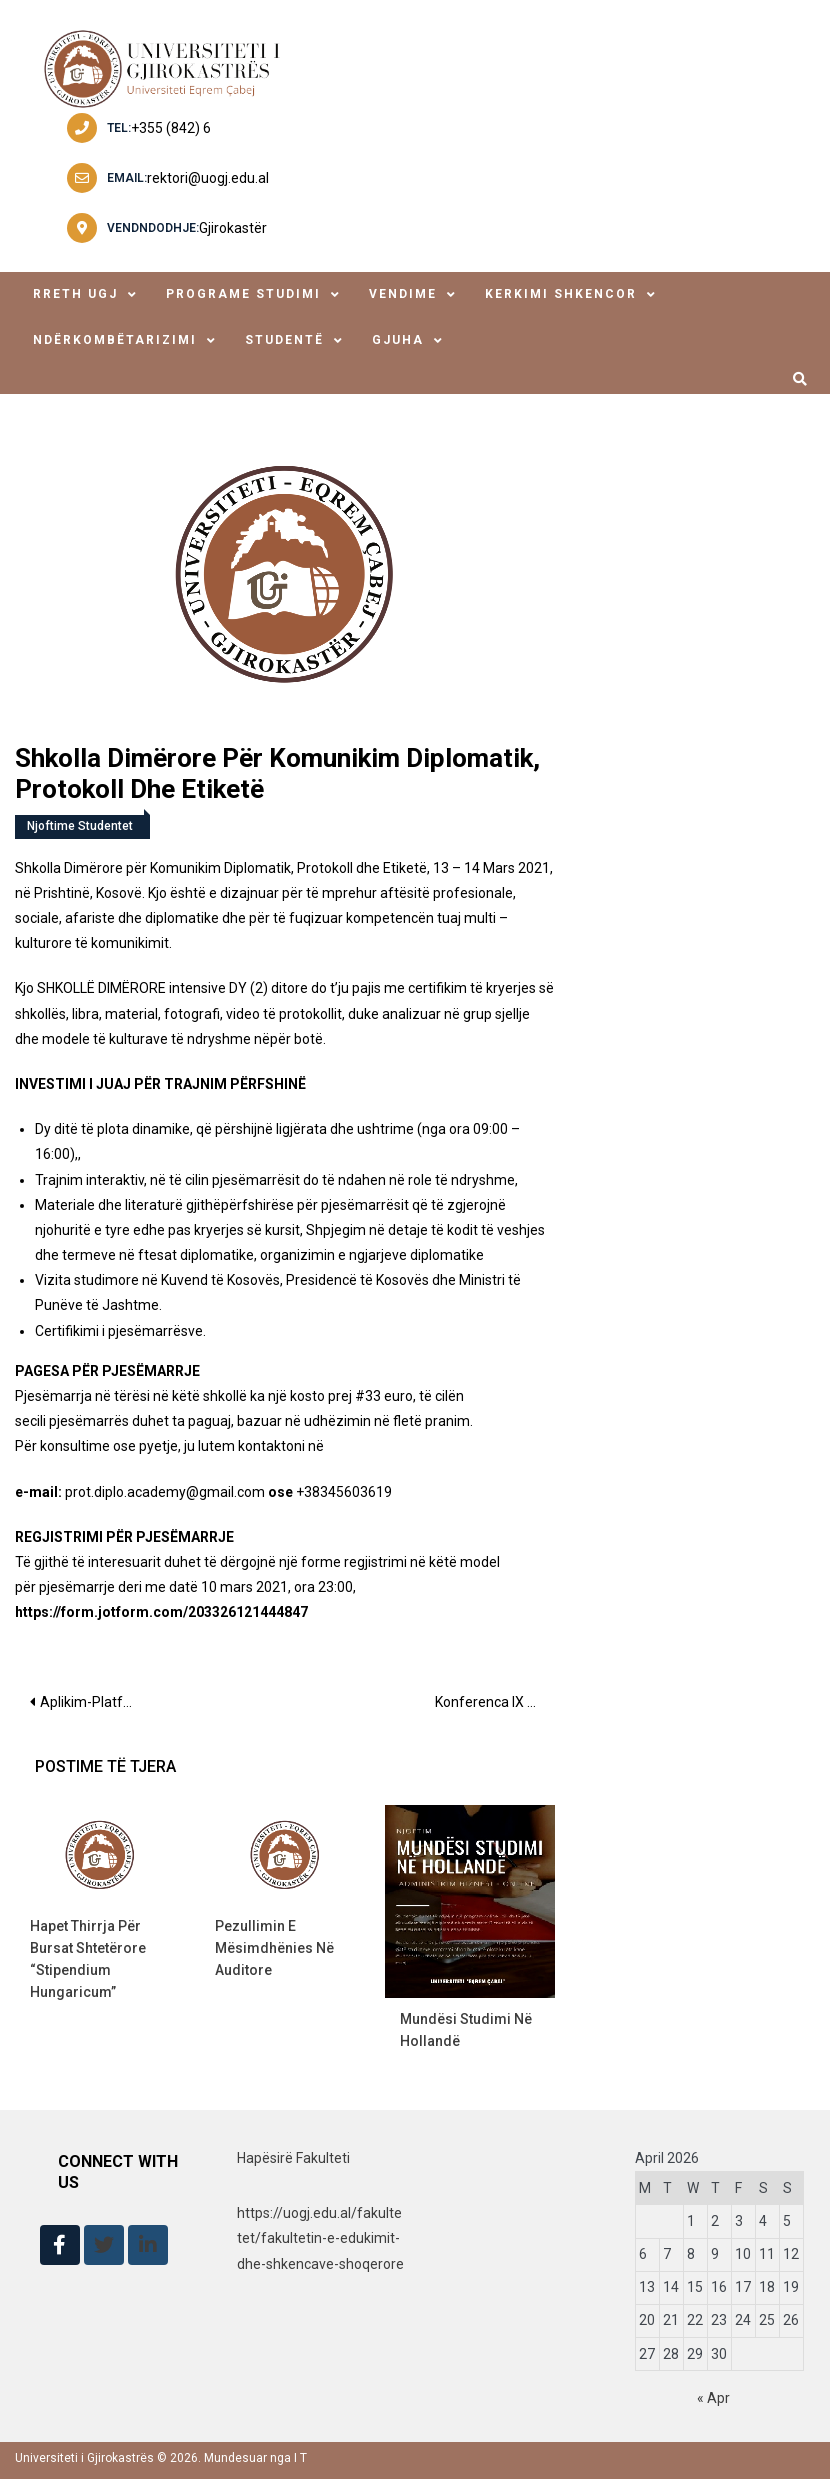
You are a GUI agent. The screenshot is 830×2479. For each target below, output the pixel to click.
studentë (284, 340)
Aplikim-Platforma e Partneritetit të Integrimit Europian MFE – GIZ (95, 1702)
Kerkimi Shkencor (561, 294)
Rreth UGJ (75, 294)
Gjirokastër (233, 228)
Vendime (403, 294)
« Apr (713, 2398)
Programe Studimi (243, 294)
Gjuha (398, 340)
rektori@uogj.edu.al (208, 178)
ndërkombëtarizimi (115, 340)
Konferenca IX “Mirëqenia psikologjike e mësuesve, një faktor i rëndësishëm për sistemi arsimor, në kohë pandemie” (495, 1702)
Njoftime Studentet (80, 826)
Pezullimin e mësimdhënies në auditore (274, 1948)
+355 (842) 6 (171, 128)
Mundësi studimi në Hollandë (466, 2030)
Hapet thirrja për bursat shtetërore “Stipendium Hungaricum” (88, 1959)
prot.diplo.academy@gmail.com (165, 1492)
